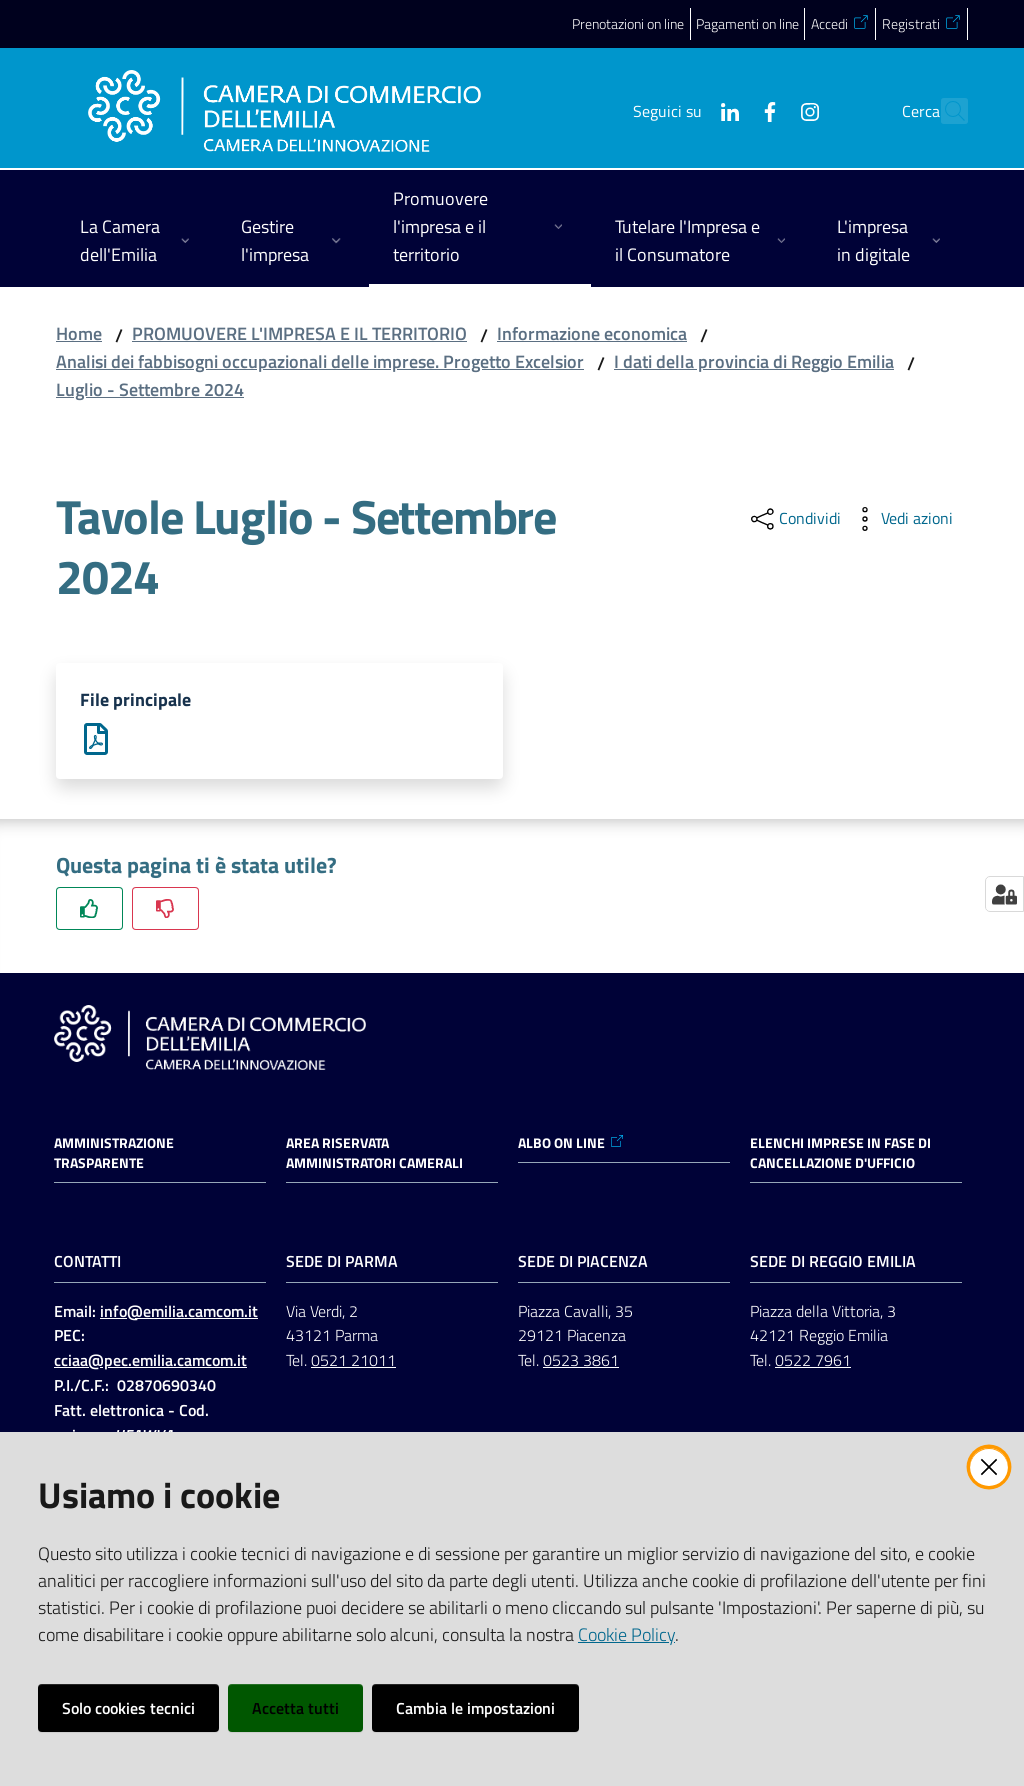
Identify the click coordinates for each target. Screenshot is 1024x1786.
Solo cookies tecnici (128, 1708)
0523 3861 (581, 1362)
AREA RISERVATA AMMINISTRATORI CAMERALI (374, 1154)
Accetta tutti (295, 1708)
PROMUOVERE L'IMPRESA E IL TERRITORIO (299, 333)
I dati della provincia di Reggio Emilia (754, 361)
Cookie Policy (626, 1634)
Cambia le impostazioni (475, 1708)
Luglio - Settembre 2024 (150, 389)
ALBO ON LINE (571, 1144)
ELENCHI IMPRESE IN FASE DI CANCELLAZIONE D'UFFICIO (840, 1154)
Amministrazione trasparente (114, 1154)
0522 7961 (813, 1362)
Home (79, 333)
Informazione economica (592, 333)
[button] (944, 111)
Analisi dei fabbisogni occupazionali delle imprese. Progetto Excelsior (320, 361)
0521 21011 (353, 1362)
